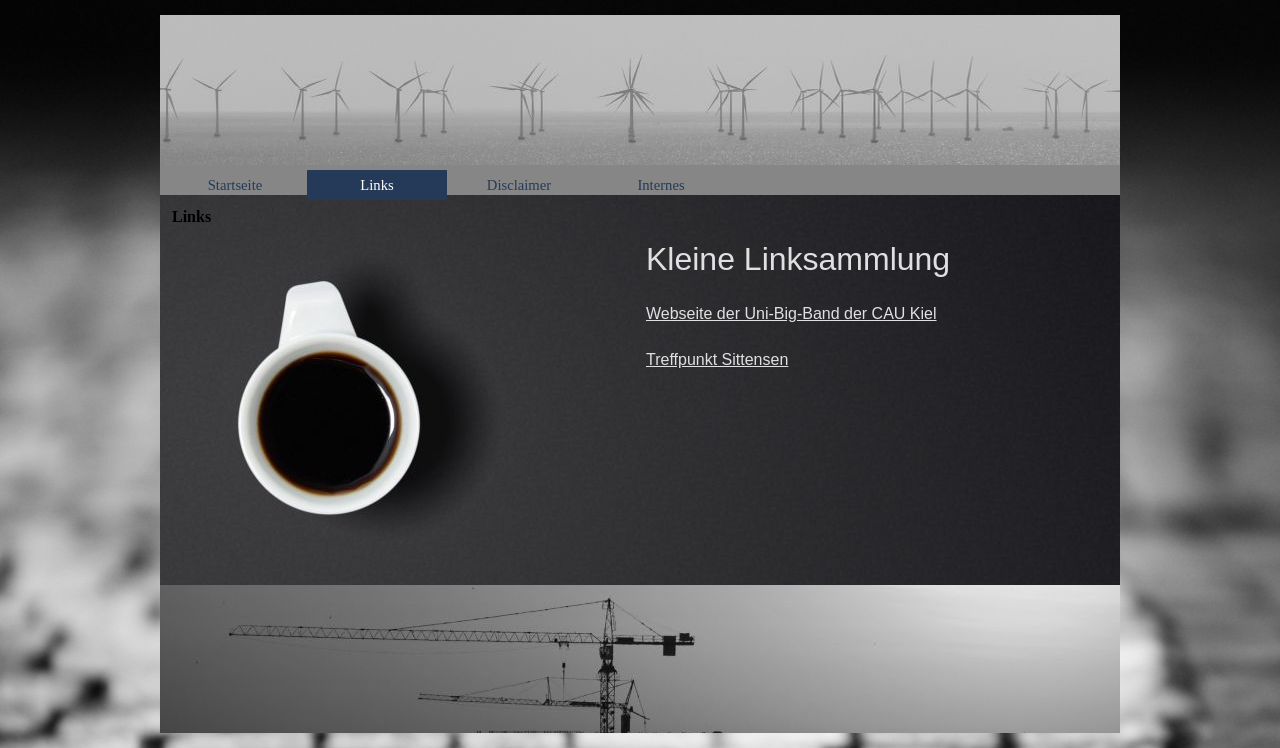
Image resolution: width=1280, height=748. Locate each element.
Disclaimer (519, 185)
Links (376, 185)
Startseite (235, 185)
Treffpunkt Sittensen (717, 359)
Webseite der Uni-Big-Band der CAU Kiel (791, 313)
